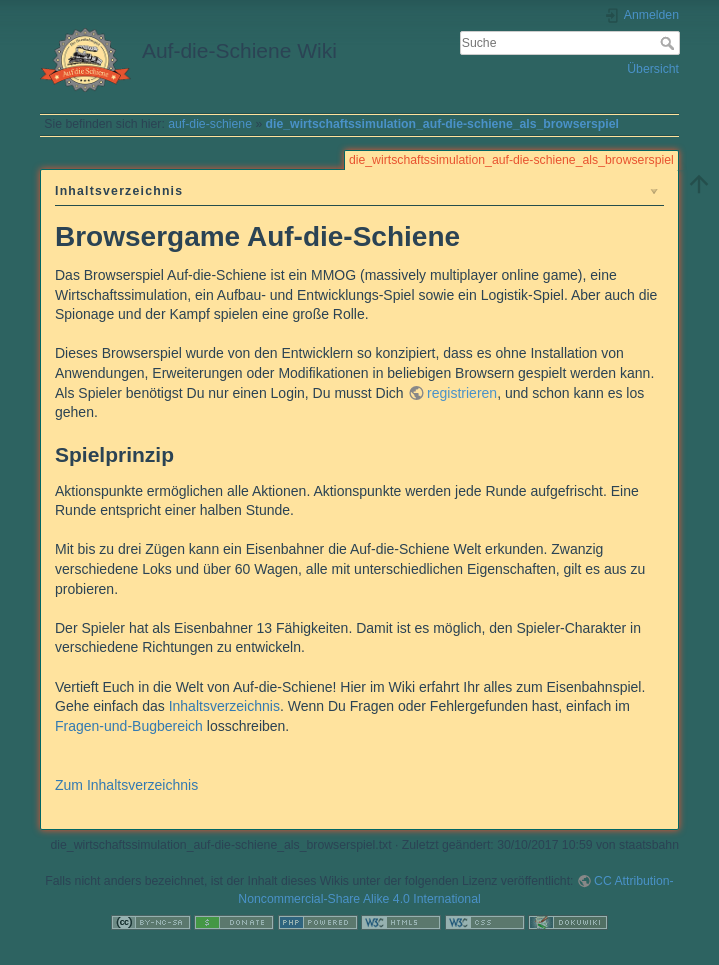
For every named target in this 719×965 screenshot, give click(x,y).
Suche (669, 43)
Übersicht (653, 69)
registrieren (462, 393)
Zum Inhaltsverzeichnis (126, 785)
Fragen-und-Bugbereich (129, 726)
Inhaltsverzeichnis (224, 706)
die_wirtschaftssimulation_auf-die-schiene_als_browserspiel (442, 124)
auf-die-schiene (210, 124)
